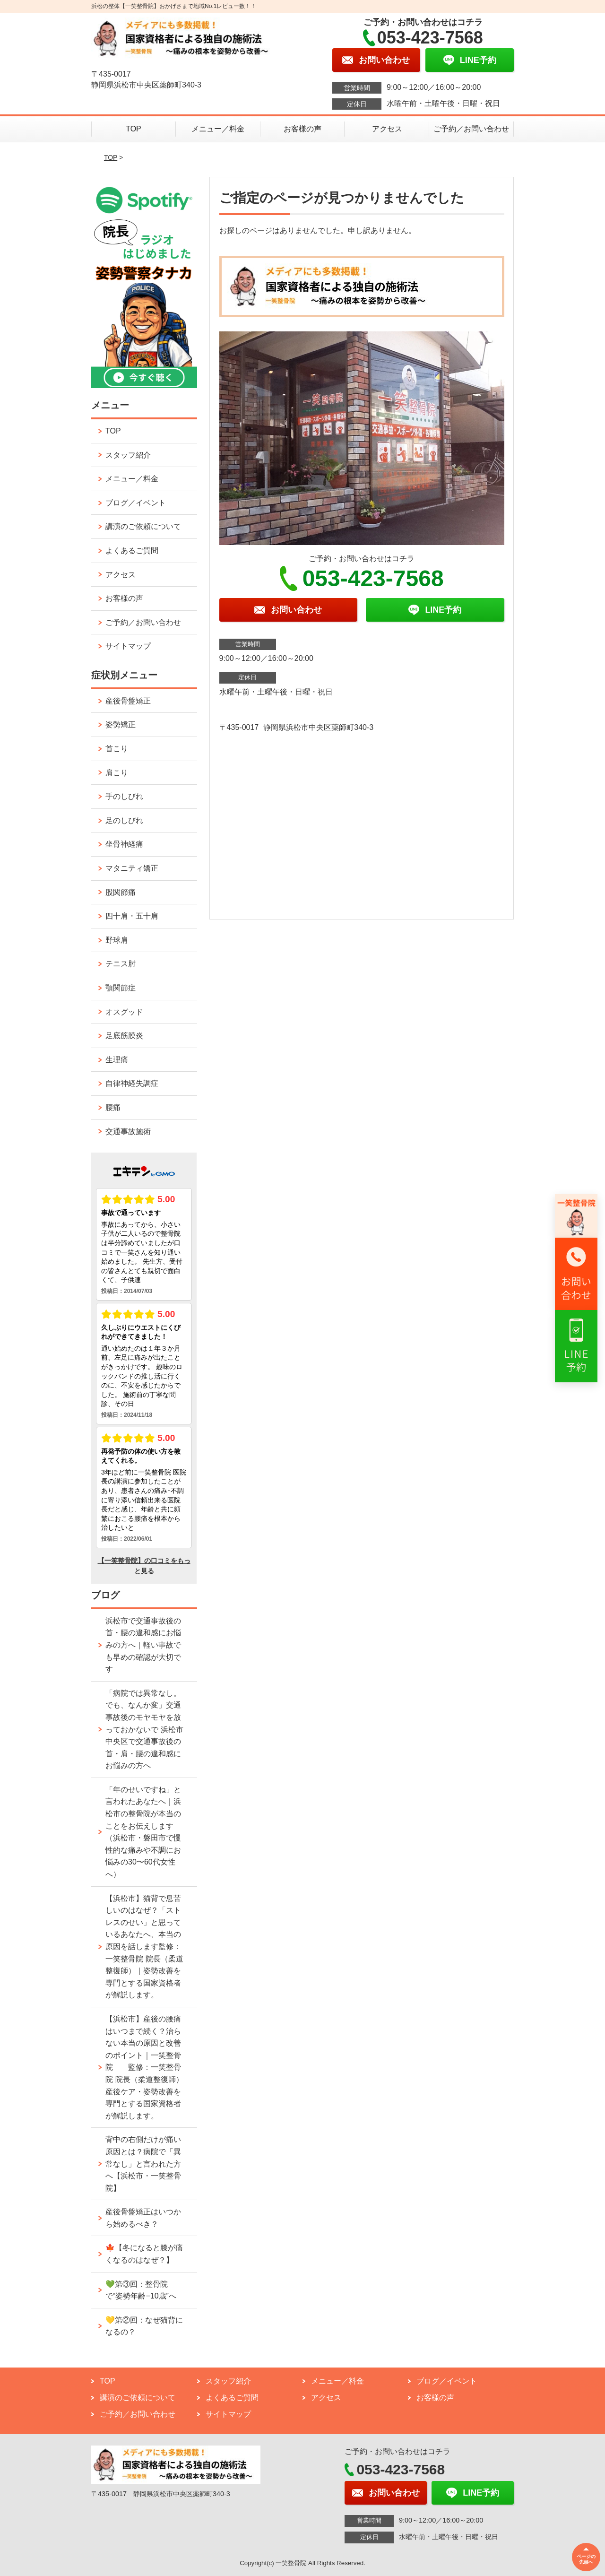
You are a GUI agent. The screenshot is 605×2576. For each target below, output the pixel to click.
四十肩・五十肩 (131, 916)
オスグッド (124, 1012)
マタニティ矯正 (131, 868)
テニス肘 (120, 964)
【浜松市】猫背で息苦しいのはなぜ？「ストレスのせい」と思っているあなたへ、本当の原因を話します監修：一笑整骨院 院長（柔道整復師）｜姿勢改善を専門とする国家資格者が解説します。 (144, 1946)
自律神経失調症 (131, 1083)
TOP (133, 129)
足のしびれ (124, 820)
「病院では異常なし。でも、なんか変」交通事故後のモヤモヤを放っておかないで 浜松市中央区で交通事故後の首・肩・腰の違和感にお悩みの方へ (144, 1729)
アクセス (387, 129)
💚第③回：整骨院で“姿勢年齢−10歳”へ (140, 2290)
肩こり (116, 773)
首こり (116, 749)
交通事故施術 (128, 1132)
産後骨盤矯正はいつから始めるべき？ (143, 2218)
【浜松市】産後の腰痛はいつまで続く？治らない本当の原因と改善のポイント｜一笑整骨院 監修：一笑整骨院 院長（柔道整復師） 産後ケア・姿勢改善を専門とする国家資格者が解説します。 (144, 2067)
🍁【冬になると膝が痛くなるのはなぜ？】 (144, 2254)
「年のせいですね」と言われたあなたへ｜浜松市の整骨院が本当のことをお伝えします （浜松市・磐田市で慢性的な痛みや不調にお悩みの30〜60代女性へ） (143, 1832)
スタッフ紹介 (128, 455)
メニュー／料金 (217, 129)
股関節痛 (120, 892)
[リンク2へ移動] (576, 1274)
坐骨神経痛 (124, 844)
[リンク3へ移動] (576, 1346)
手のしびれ (124, 796)
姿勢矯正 (120, 724)
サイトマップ (128, 646)
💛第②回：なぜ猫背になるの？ (144, 2326)
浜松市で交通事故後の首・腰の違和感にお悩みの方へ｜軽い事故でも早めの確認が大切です (143, 1645)
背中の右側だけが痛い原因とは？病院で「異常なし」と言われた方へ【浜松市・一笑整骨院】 (143, 2163)
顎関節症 (120, 988)
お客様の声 (302, 129)
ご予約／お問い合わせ (471, 129)
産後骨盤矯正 (128, 701)
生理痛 (116, 1060)
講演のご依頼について (143, 526)
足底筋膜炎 (124, 1036)
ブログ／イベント (135, 503)
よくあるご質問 (131, 550)
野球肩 (116, 940)
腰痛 (113, 1107)
